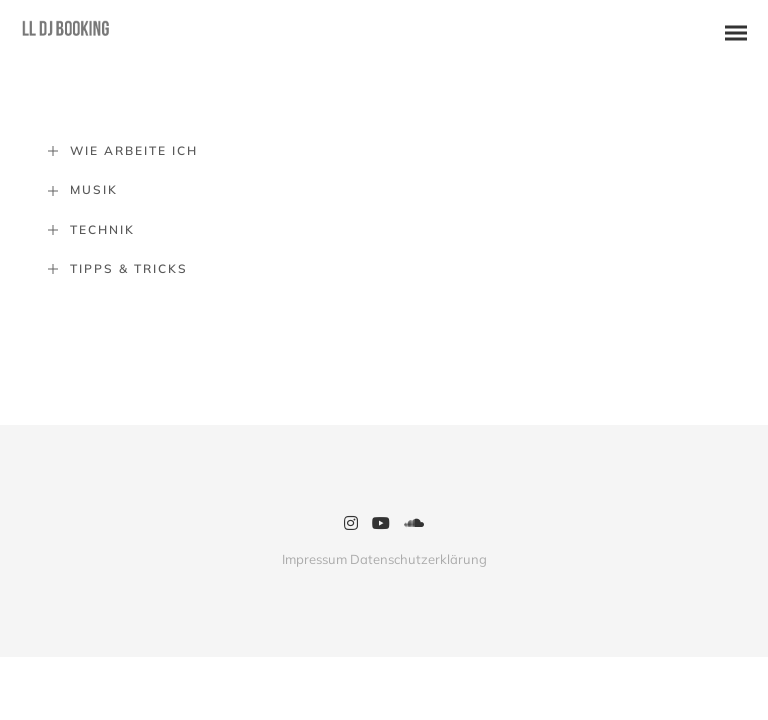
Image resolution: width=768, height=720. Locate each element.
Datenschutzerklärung (418, 559)
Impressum (314, 559)
